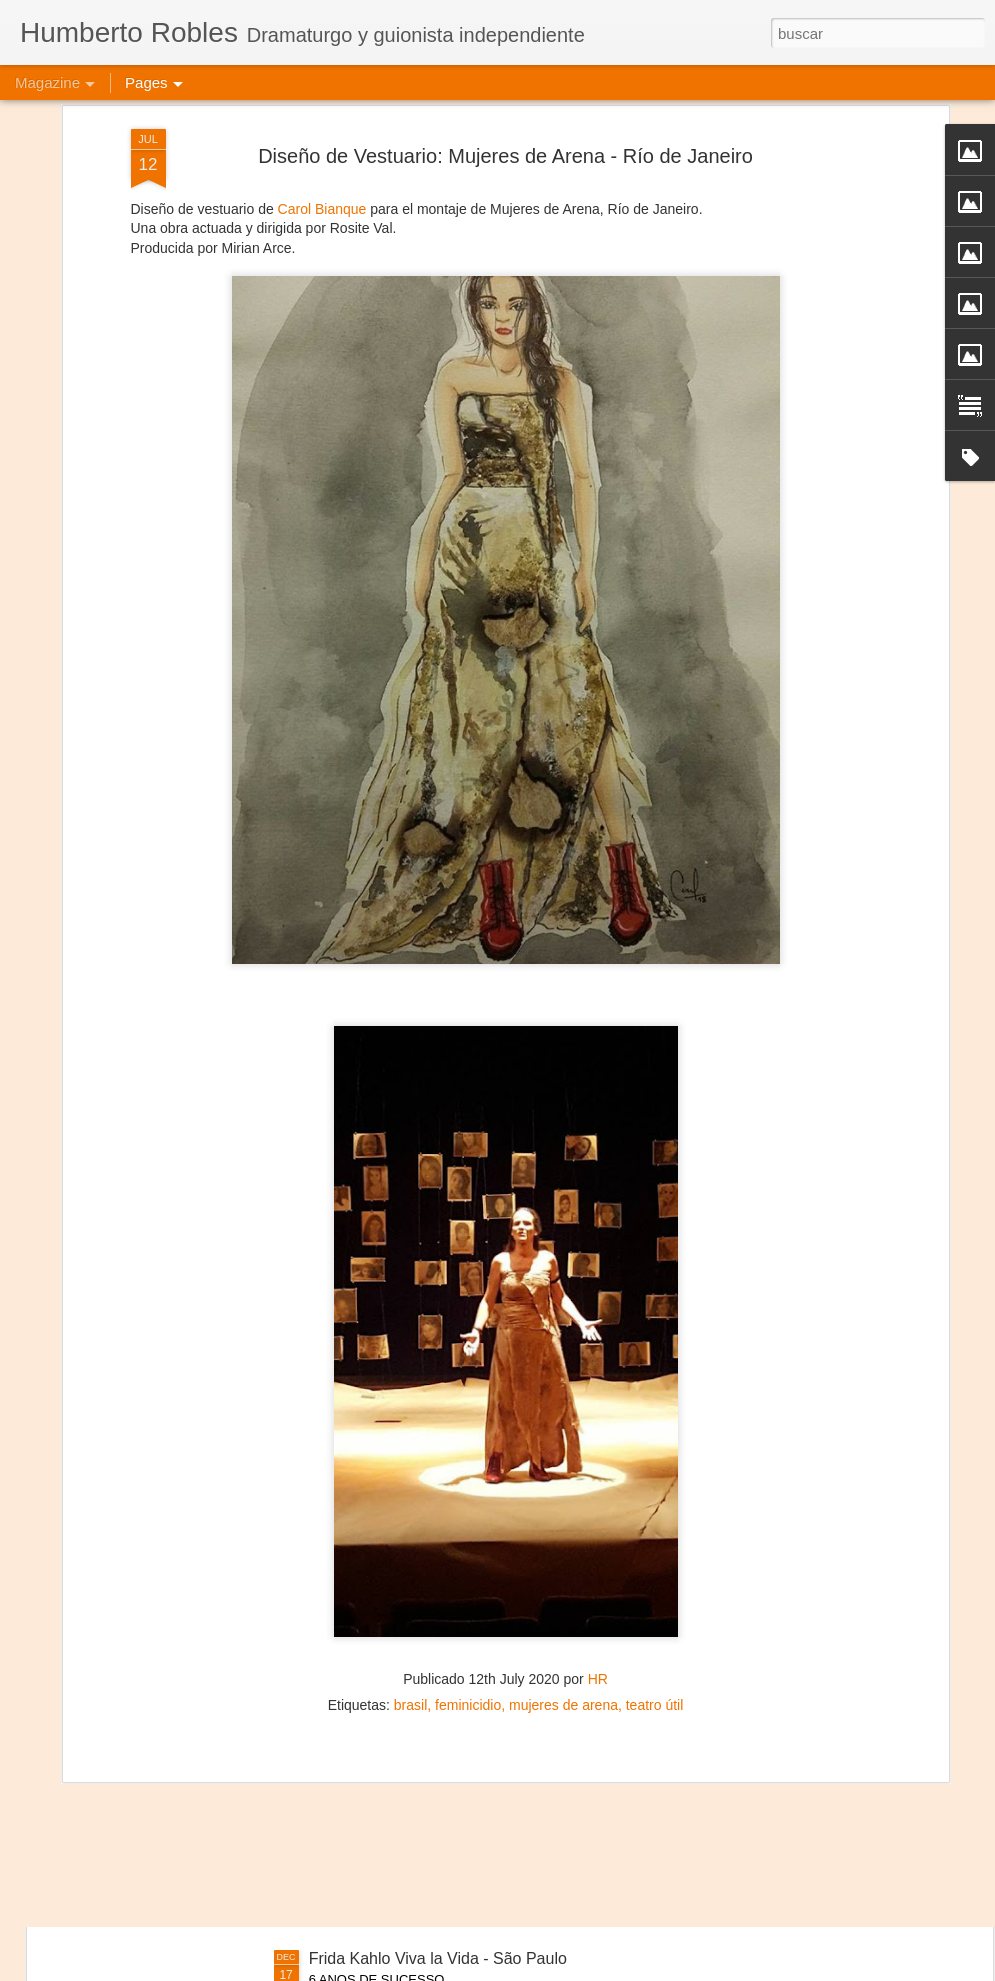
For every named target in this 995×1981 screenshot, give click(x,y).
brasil (410, 1546)
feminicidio (468, 1546)
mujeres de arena (563, 1546)
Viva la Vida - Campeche (397, 1731)
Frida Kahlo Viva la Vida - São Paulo (438, 1958)
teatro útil (655, 1546)
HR (598, 1520)
